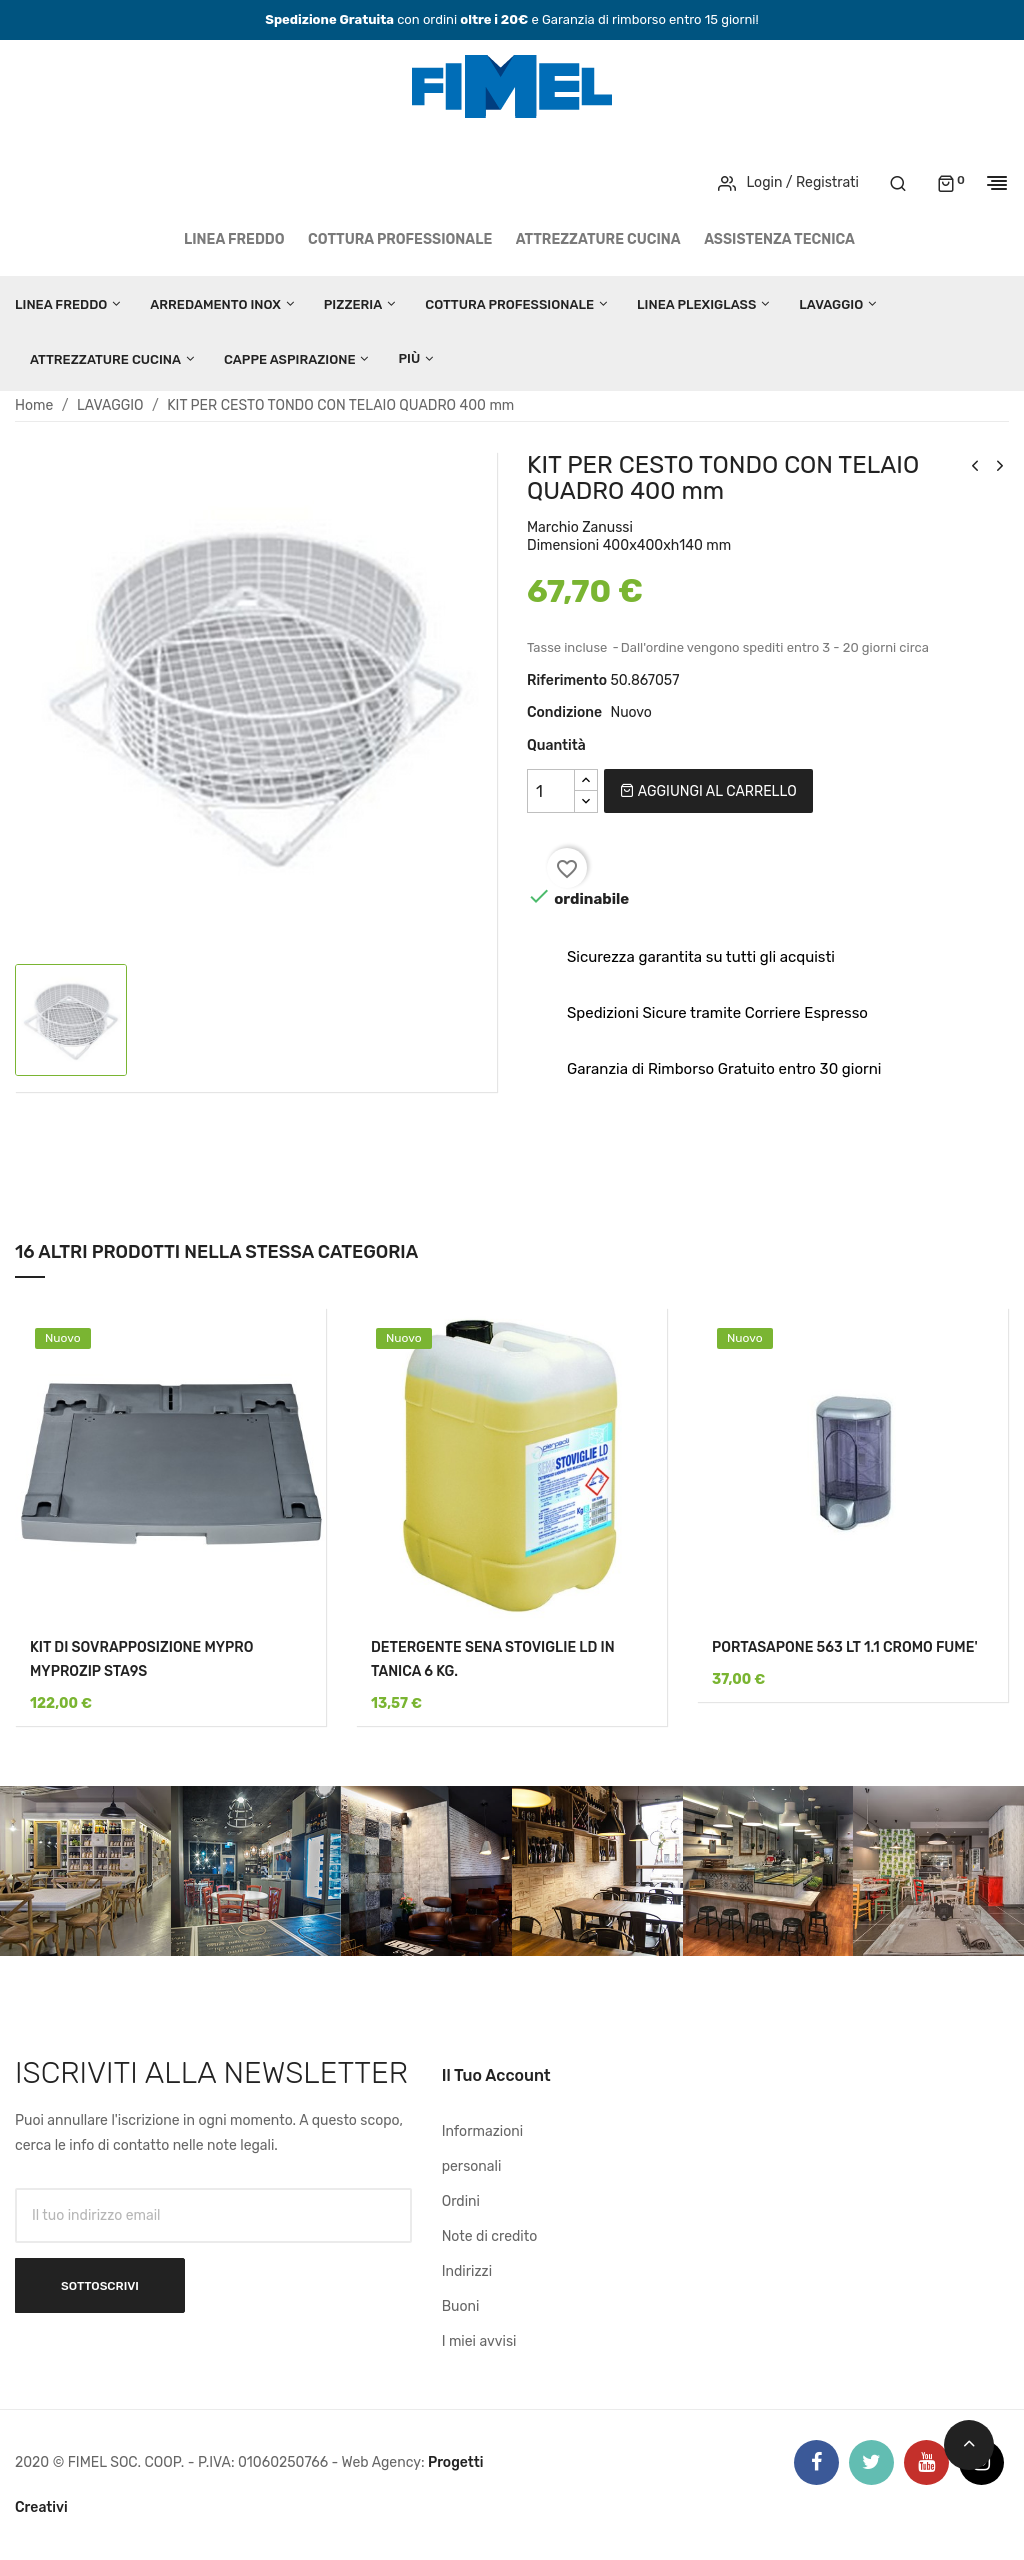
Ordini (461, 2201)
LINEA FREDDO (234, 239)
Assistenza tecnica (779, 239)
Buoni (461, 2306)
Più (409, 358)
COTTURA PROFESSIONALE (400, 239)
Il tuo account (496, 2075)
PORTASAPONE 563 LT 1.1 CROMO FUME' (845, 1647)
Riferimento (567, 680)
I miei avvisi (479, 2341)
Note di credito (490, 2236)
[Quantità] (551, 791)
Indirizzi (467, 2271)
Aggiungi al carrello (708, 791)
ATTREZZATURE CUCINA (598, 239)
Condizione (564, 712)
